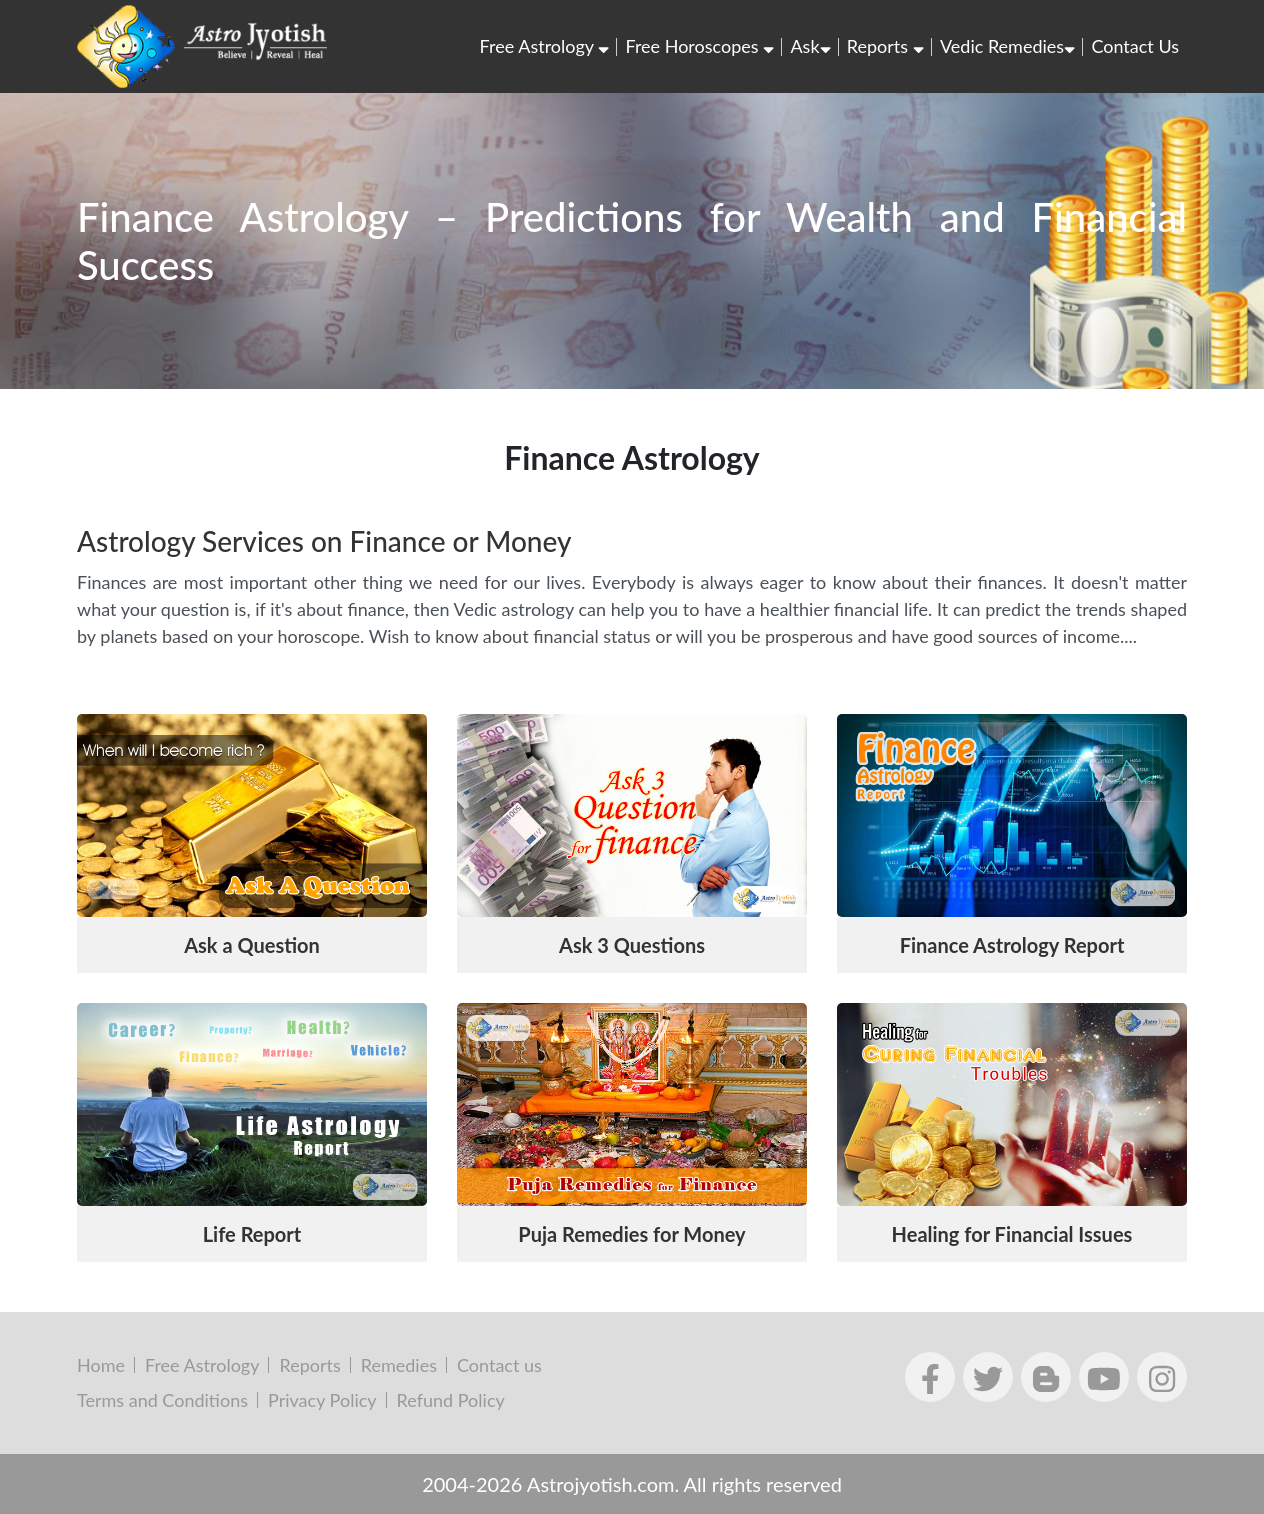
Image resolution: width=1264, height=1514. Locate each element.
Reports (885, 46)
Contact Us (1135, 46)
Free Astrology (545, 46)
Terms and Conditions (162, 1400)
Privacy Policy (322, 1400)
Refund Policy (451, 1400)
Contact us (499, 1365)
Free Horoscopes (699, 46)
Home (101, 1365)
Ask (810, 46)
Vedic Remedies (1007, 46)
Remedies (399, 1365)
